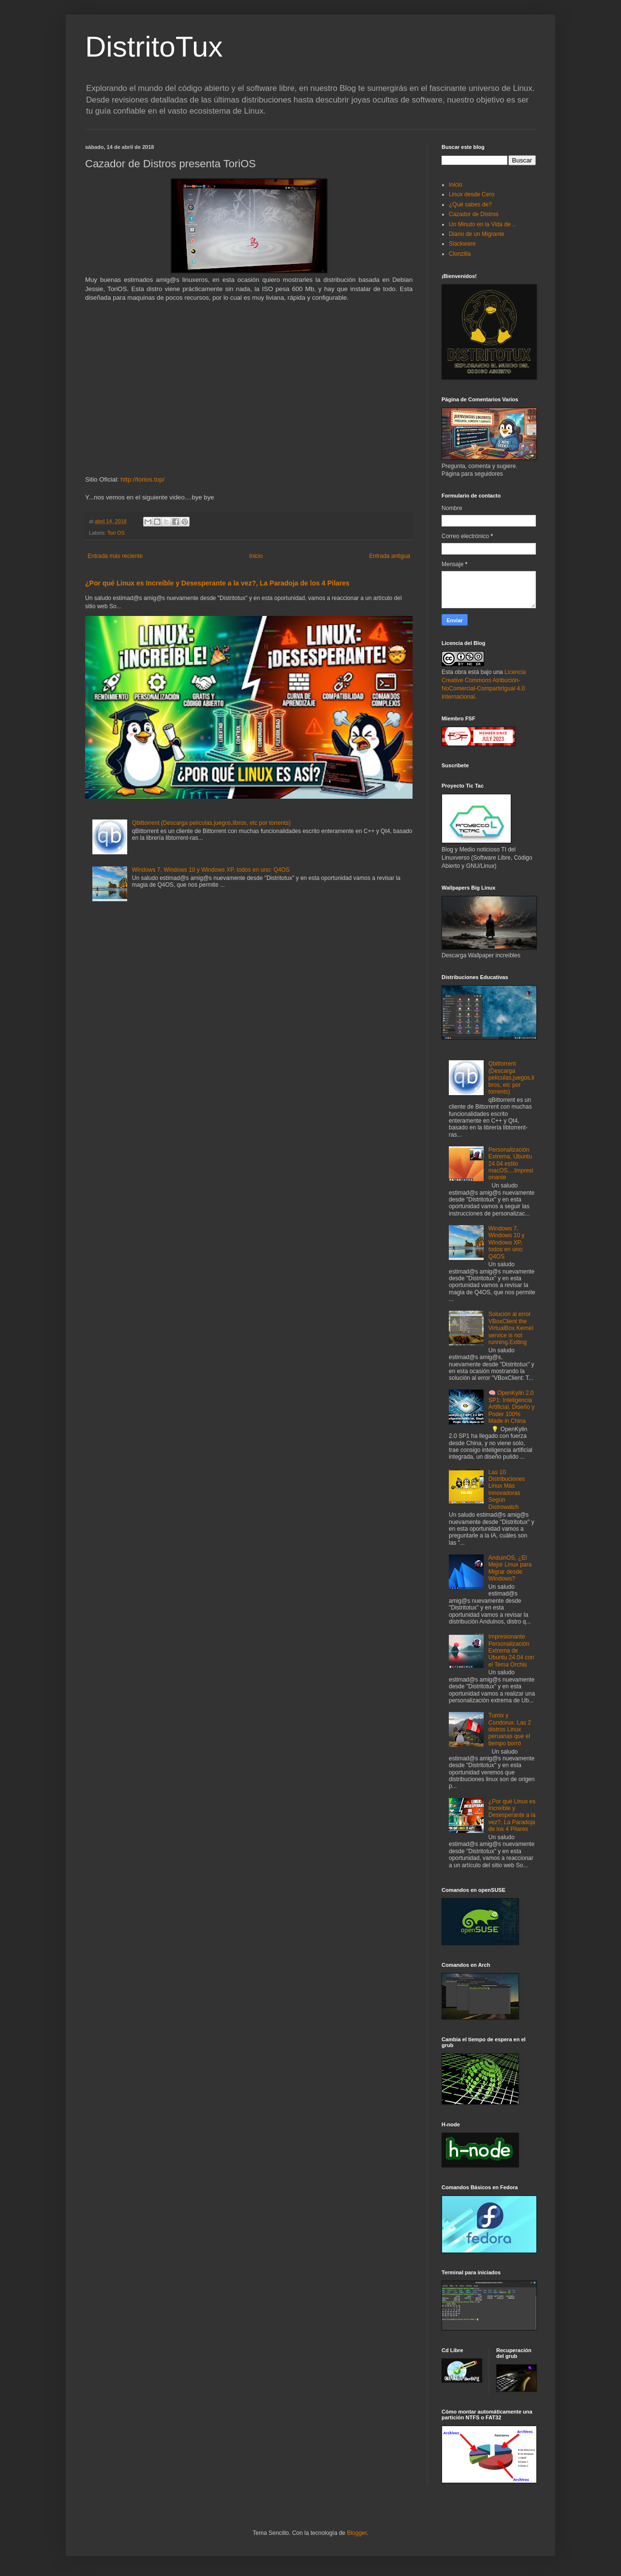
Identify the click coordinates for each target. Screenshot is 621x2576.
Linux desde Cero (471, 194)
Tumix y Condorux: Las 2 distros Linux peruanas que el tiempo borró (509, 1729)
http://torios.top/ (142, 479)
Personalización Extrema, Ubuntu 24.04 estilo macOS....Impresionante (510, 1163)
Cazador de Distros (474, 214)
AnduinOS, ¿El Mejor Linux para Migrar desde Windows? (510, 1568)
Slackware (462, 243)
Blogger (357, 2533)
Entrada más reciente (115, 556)
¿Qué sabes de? (470, 204)
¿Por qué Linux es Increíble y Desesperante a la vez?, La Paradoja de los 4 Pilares (217, 583)
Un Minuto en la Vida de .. (482, 224)
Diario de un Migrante (476, 234)
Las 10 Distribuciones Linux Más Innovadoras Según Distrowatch (506, 1489)
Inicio (256, 556)
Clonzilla (460, 253)
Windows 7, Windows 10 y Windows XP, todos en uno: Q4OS (211, 869)
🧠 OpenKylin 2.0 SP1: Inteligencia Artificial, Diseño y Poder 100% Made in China (511, 1407)
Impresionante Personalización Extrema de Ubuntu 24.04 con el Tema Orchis (511, 1650)
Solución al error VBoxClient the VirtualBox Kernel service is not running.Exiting (510, 1328)
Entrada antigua (389, 556)
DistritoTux (153, 46)
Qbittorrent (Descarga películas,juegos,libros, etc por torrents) (211, 823)
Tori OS (116, 533)
